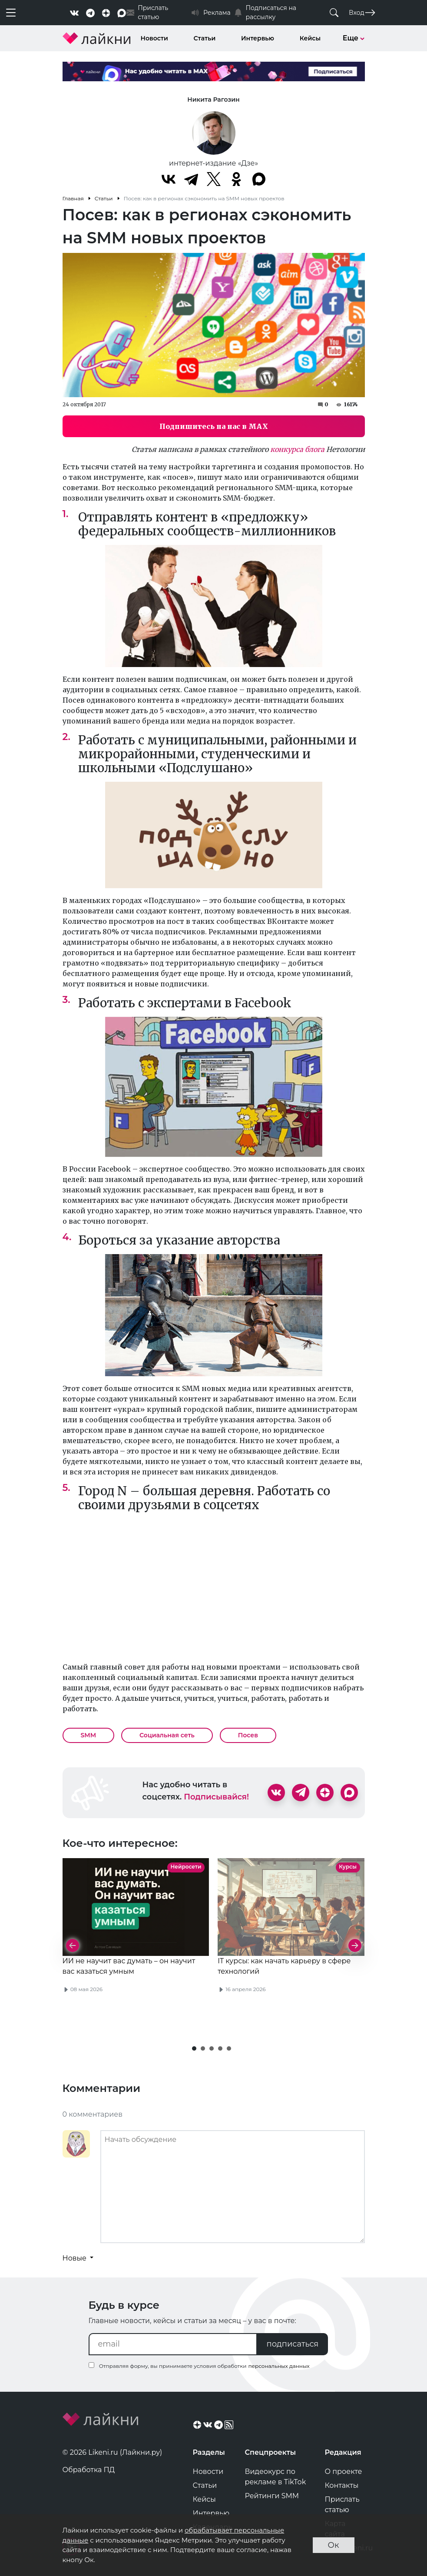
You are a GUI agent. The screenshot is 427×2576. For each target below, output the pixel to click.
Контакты (342, 2485)
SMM (88, 1735)
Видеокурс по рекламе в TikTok (275, 2476)
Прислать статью (342, 2504)
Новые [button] (76, 2258)
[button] (194, 2048)
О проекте (343, 2471)
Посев (248, 1735)
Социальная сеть (167, 1735)
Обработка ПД (89, 2470)
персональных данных (278, 2366)
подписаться (293, 2344)
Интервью (257, 38)
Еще (354, 38)
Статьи (205, 38)
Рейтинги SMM (272, 2496)
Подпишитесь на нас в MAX (213, 426)
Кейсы (310, 38)
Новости (154, 38)
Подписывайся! (216, 1797)
